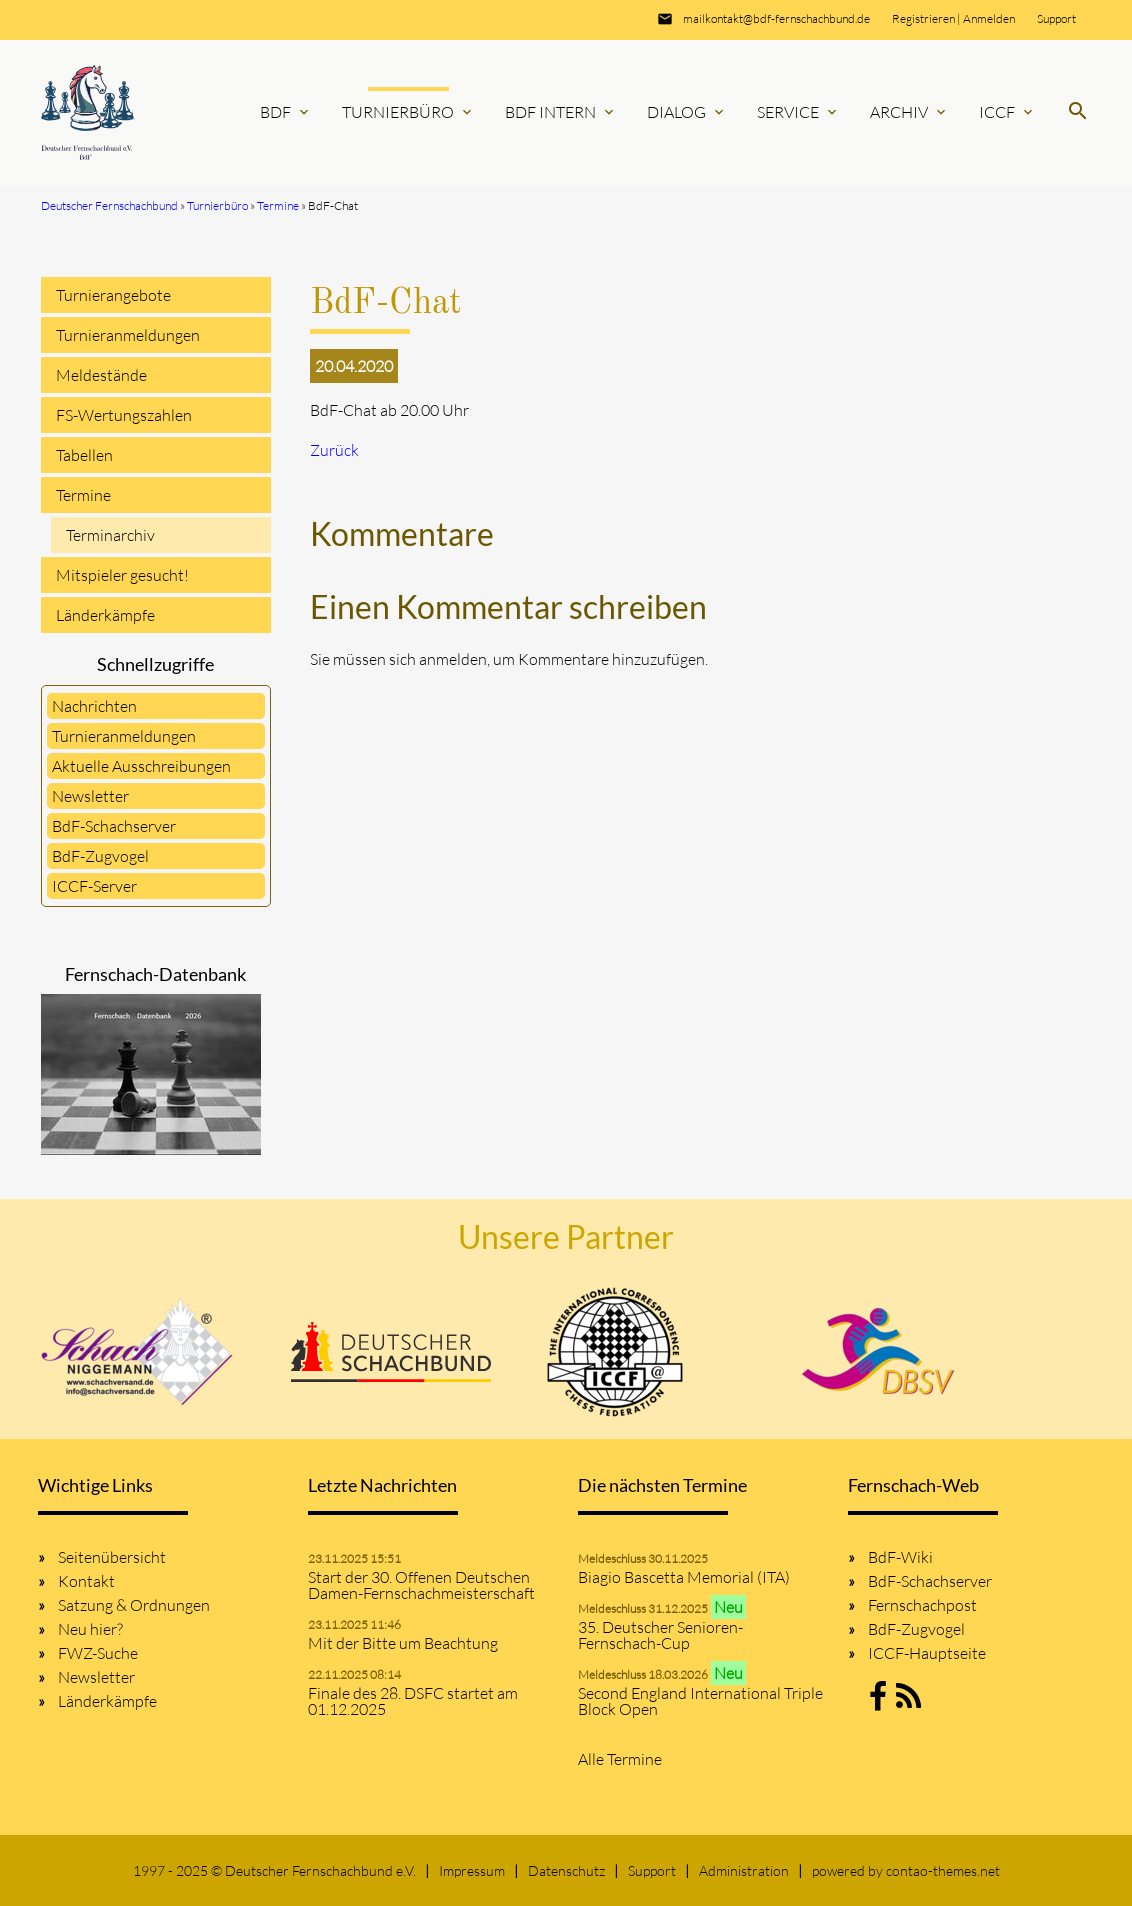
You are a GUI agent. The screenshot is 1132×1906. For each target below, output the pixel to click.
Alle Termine (620, 1759)
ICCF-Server (94, 886)
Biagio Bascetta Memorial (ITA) (684, 1577)
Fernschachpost (922, 1605)
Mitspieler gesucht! (122, 575)
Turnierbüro (408, 112)
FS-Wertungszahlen (124, 415)
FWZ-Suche (98, 1653)
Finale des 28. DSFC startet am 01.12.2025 (413, 1701)
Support (1056, 18)
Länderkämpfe (105, 615)
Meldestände (101, 375)
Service (798, 112)
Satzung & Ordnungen (134, 1605)
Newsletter (90, 796)
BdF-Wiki (900, 1557)
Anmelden (989, 18)
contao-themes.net (943, 1870)
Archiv (909, 112)
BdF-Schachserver (114, 826)
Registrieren (923, 18)
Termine (83, 495)
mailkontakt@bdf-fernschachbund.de (776, 18)
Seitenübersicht (112, 1557)
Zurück (334, 450)
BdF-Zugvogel (100, 856)
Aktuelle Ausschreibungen (141, 766)
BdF (286, 112)
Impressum (472, 1870)
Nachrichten (94, 706)
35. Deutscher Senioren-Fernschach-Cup (660, 1635)
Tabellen (84, 455)
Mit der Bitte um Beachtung (403, 1643)
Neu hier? (90, 1629)
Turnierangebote (113, 295)
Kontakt (86, 1581)
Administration (744, 1870)
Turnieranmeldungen (128, 335)
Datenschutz (566, 1870)
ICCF (1007, 112)
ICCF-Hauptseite (927, 1653)
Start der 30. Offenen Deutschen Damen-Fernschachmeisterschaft (421, 1585)
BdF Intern (561, 112)
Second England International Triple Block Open (700, 1701)
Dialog (687, 112)
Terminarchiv (110, 535)
